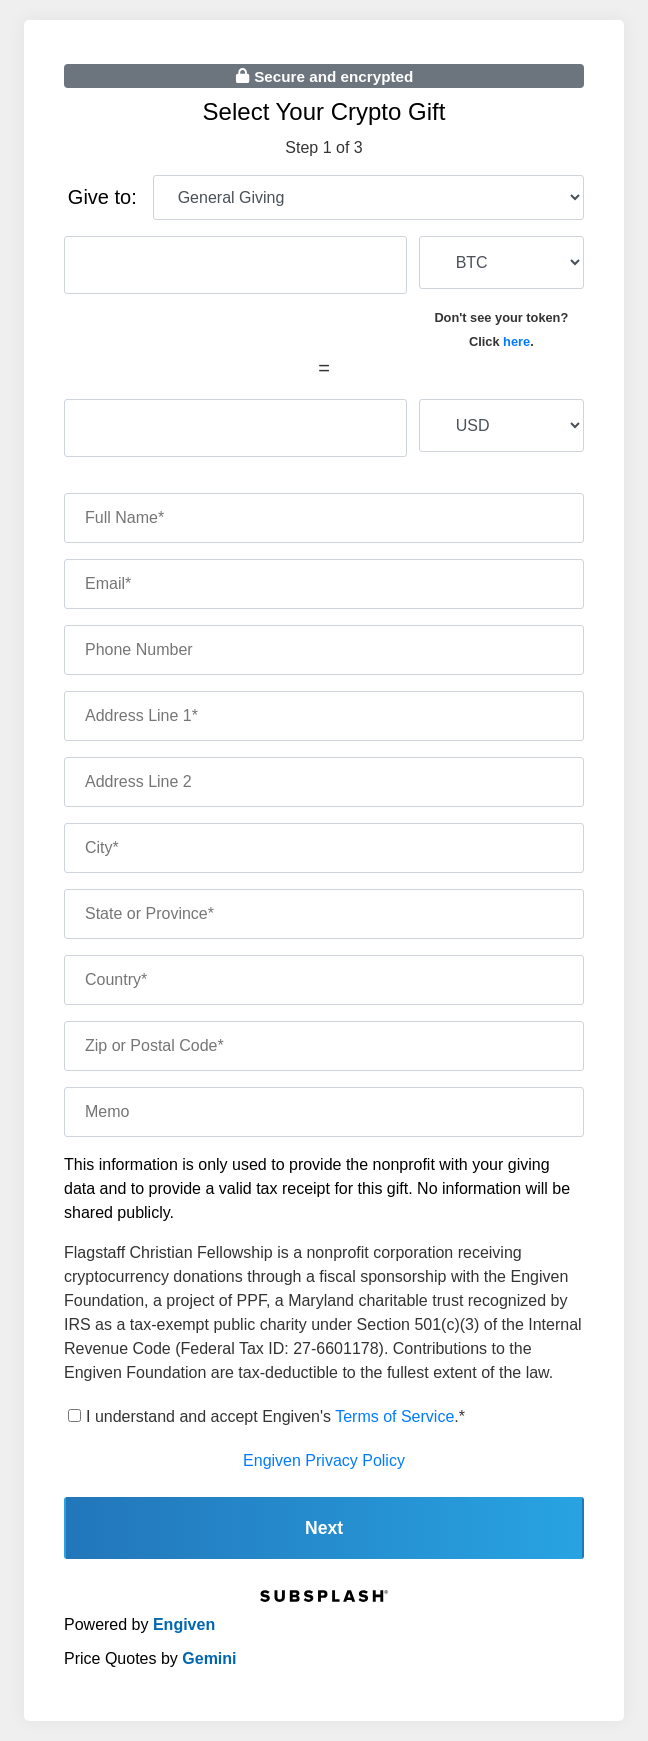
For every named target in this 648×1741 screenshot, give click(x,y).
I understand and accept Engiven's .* (275, 1416)
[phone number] (324, 650)
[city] (324, 848)
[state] (324, 914)
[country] (324, 980)
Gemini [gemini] (209, 1658)
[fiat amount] (235, 428)
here (516, 341)
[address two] (324, 782)
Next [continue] (324, 1528)
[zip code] (324, 1046)
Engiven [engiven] (184, 1624)
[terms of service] (74, 1415)
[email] (324, 584)
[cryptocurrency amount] (235, 265)
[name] (324, 518)
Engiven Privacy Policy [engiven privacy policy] (324, 1460)
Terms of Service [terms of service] (394, 1416)
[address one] (324, 716)
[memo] (324, 1112)
